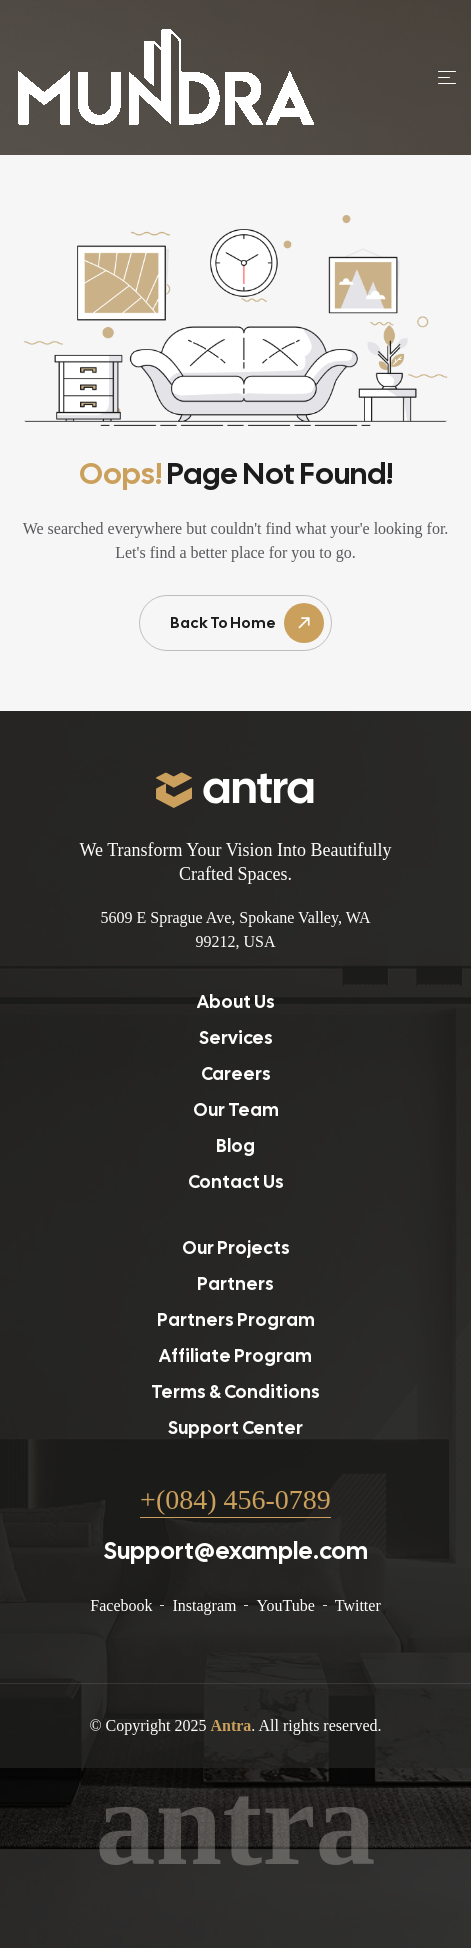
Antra (230, 1725)
